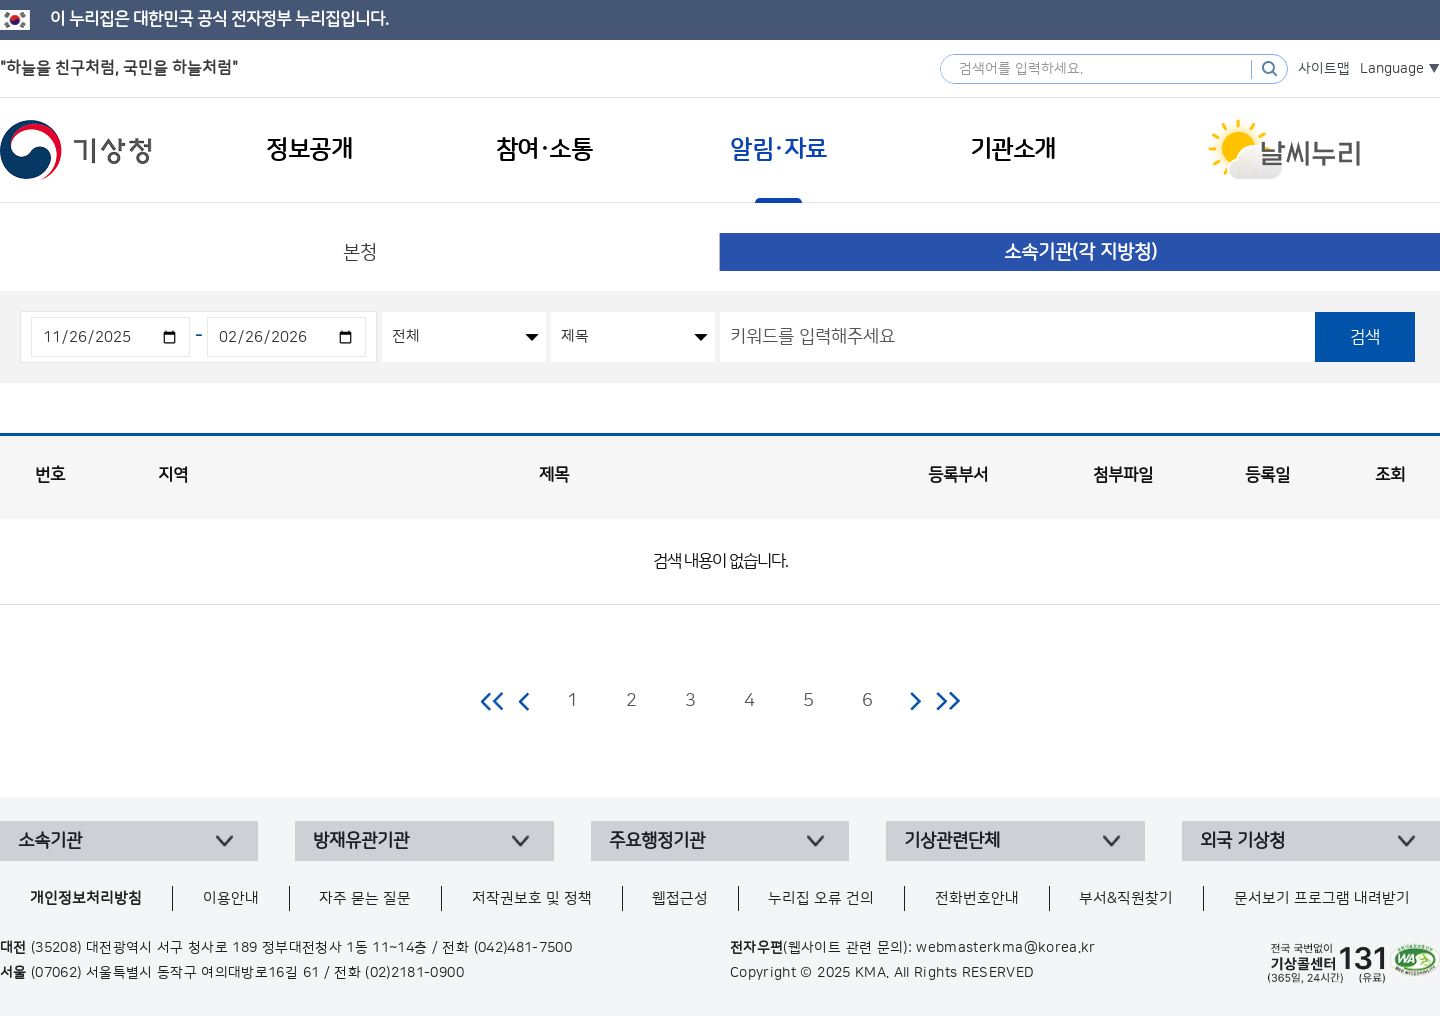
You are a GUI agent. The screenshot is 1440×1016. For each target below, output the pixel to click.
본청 (360, 252)
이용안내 (231, 898)
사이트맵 (1324, 69)
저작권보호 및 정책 (532, 898)
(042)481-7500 (523, 948)
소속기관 (50, 841)
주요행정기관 (657, 841)
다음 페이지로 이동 (915, 701)
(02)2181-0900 (414, 973)
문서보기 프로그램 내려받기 (1322, 898)
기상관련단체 (952, 841)
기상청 (76, 150)
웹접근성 (680, 898)
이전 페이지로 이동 (525, 701)
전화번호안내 (977, 898)
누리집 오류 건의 (821, 898)
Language (1392, 69)
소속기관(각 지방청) (1080, 252)
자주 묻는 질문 (365, 898)
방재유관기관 (361, 841)
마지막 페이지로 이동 (947, 701)
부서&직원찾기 (1126, 898)
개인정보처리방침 (86, 898)
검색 (1365, 337)
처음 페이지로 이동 (493, 701)
